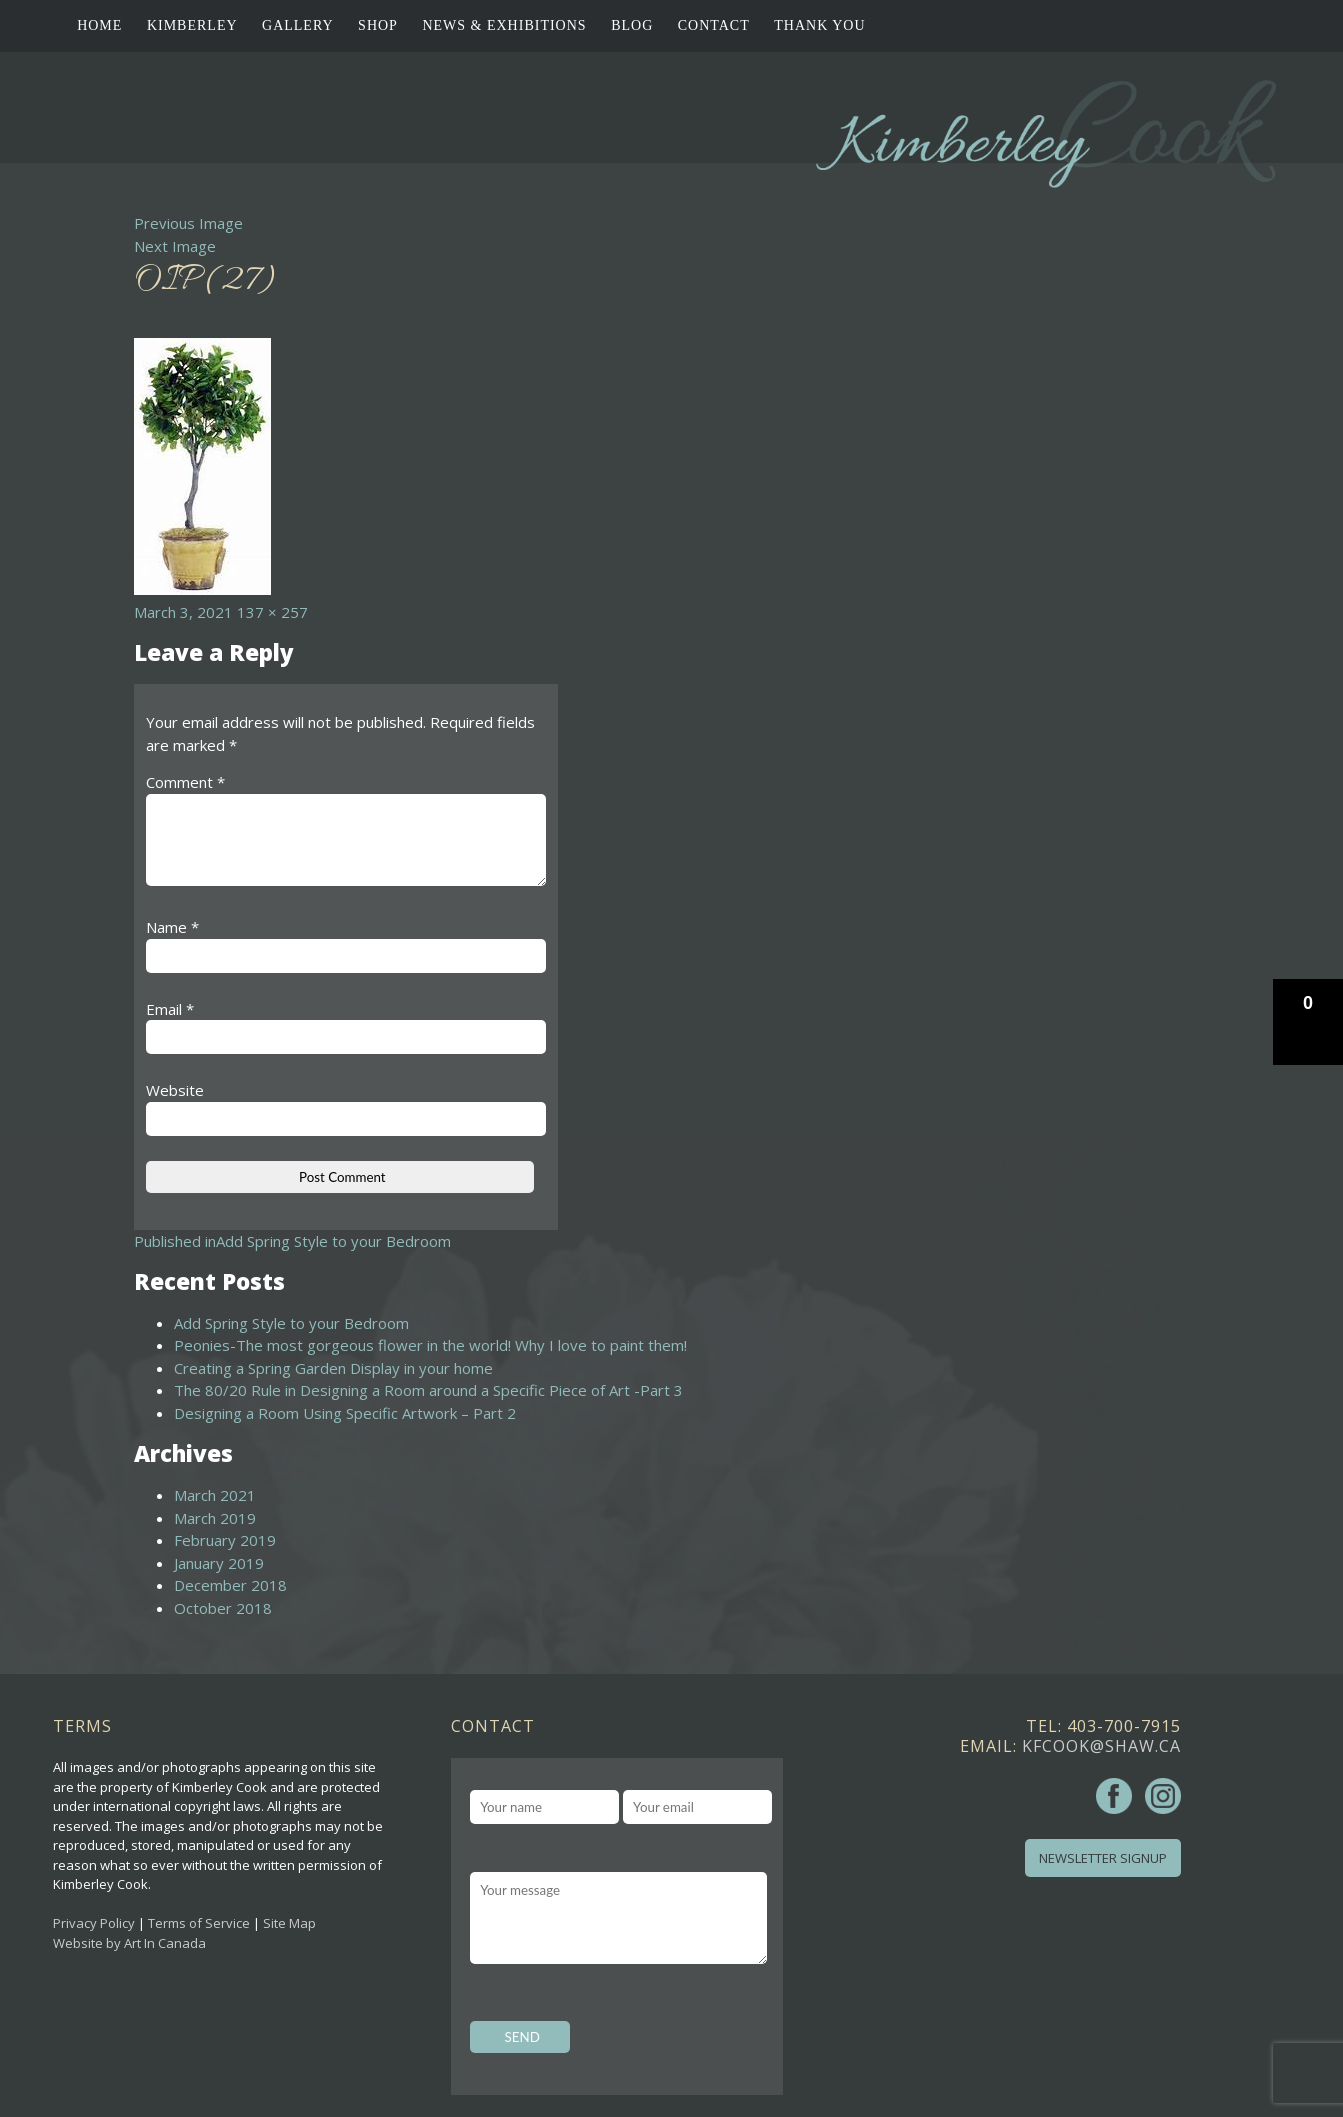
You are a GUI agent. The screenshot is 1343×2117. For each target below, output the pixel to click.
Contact (714, 25)
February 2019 (225, 1540)
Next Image (175, 246)
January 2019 (219, 1563)
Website (175, 1090)
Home (99, 25)
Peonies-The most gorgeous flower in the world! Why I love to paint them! (430, 1345)
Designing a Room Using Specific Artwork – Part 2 (345, 1413)
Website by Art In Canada (129, 1943)
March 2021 (215, 1495)
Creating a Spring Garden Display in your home (333, 1368)
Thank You (819, 25)
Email (170, 1009)
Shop (378, 25)
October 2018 (223, 1608)
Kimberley (192, 25)
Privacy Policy (94, 1923)
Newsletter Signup (1103, 1858)
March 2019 (215, 1518)
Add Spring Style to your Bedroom (291, 1323)
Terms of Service (199, 1923)
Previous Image (188, 223)
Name (172, 927)
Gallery (298, 25)
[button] (1308, 1022)
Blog (632, 25)
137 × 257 (272, 612)
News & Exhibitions (504, 25)
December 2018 (230, 1585)
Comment (185, 782)
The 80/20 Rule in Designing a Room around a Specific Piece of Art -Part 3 (428, 1390)
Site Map (289, 1923)
